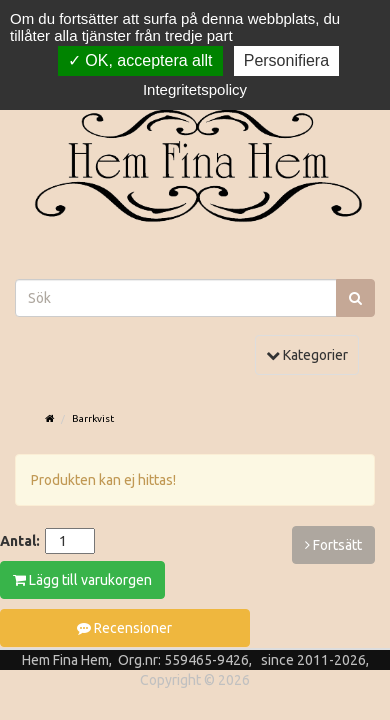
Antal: (20, 541)
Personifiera (286, 60)
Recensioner (124, 628)
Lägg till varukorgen (82, 580)
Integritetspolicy (195, 89)
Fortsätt (333, 545)
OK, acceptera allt (140, 60)
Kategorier (312, 353)
